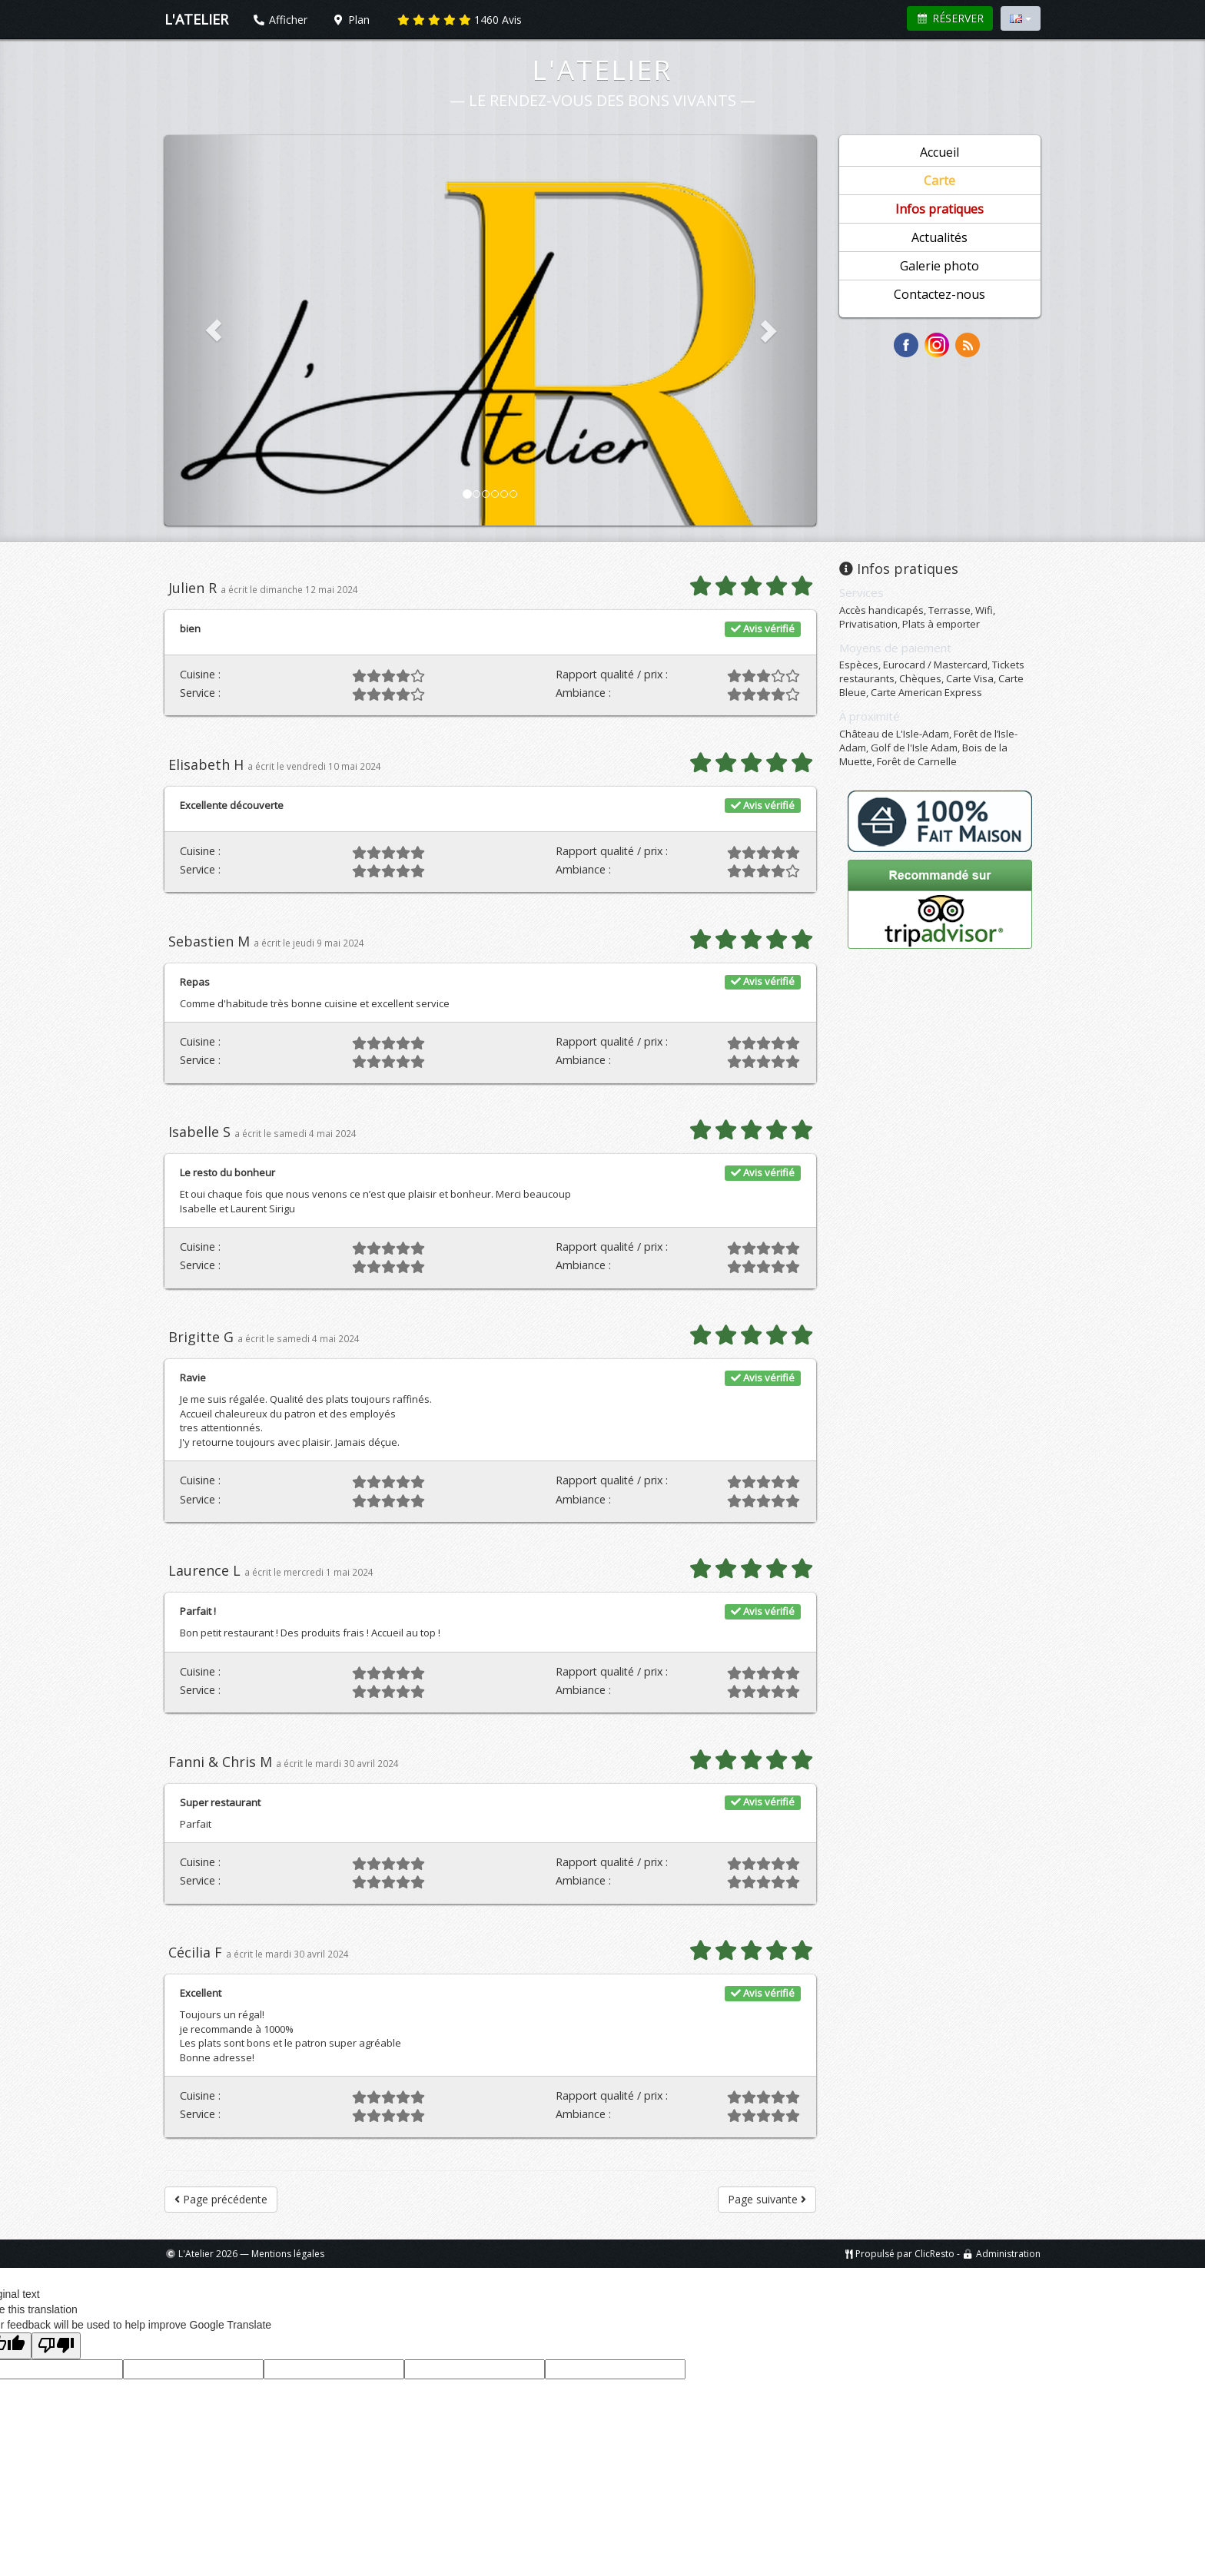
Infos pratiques (939, 209)
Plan (351, 19)
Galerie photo (939, 265)
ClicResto (934, 2253)
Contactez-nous (939, 294)
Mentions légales (287, 2253)
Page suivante (767, 2199)
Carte (939, 180)
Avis (459, 19)
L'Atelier (602, 69)
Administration (1008, 2253)
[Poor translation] (56, 2345)
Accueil (939, 152)
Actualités (939, 237)
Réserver (950, 18)
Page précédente (220, 2199)
